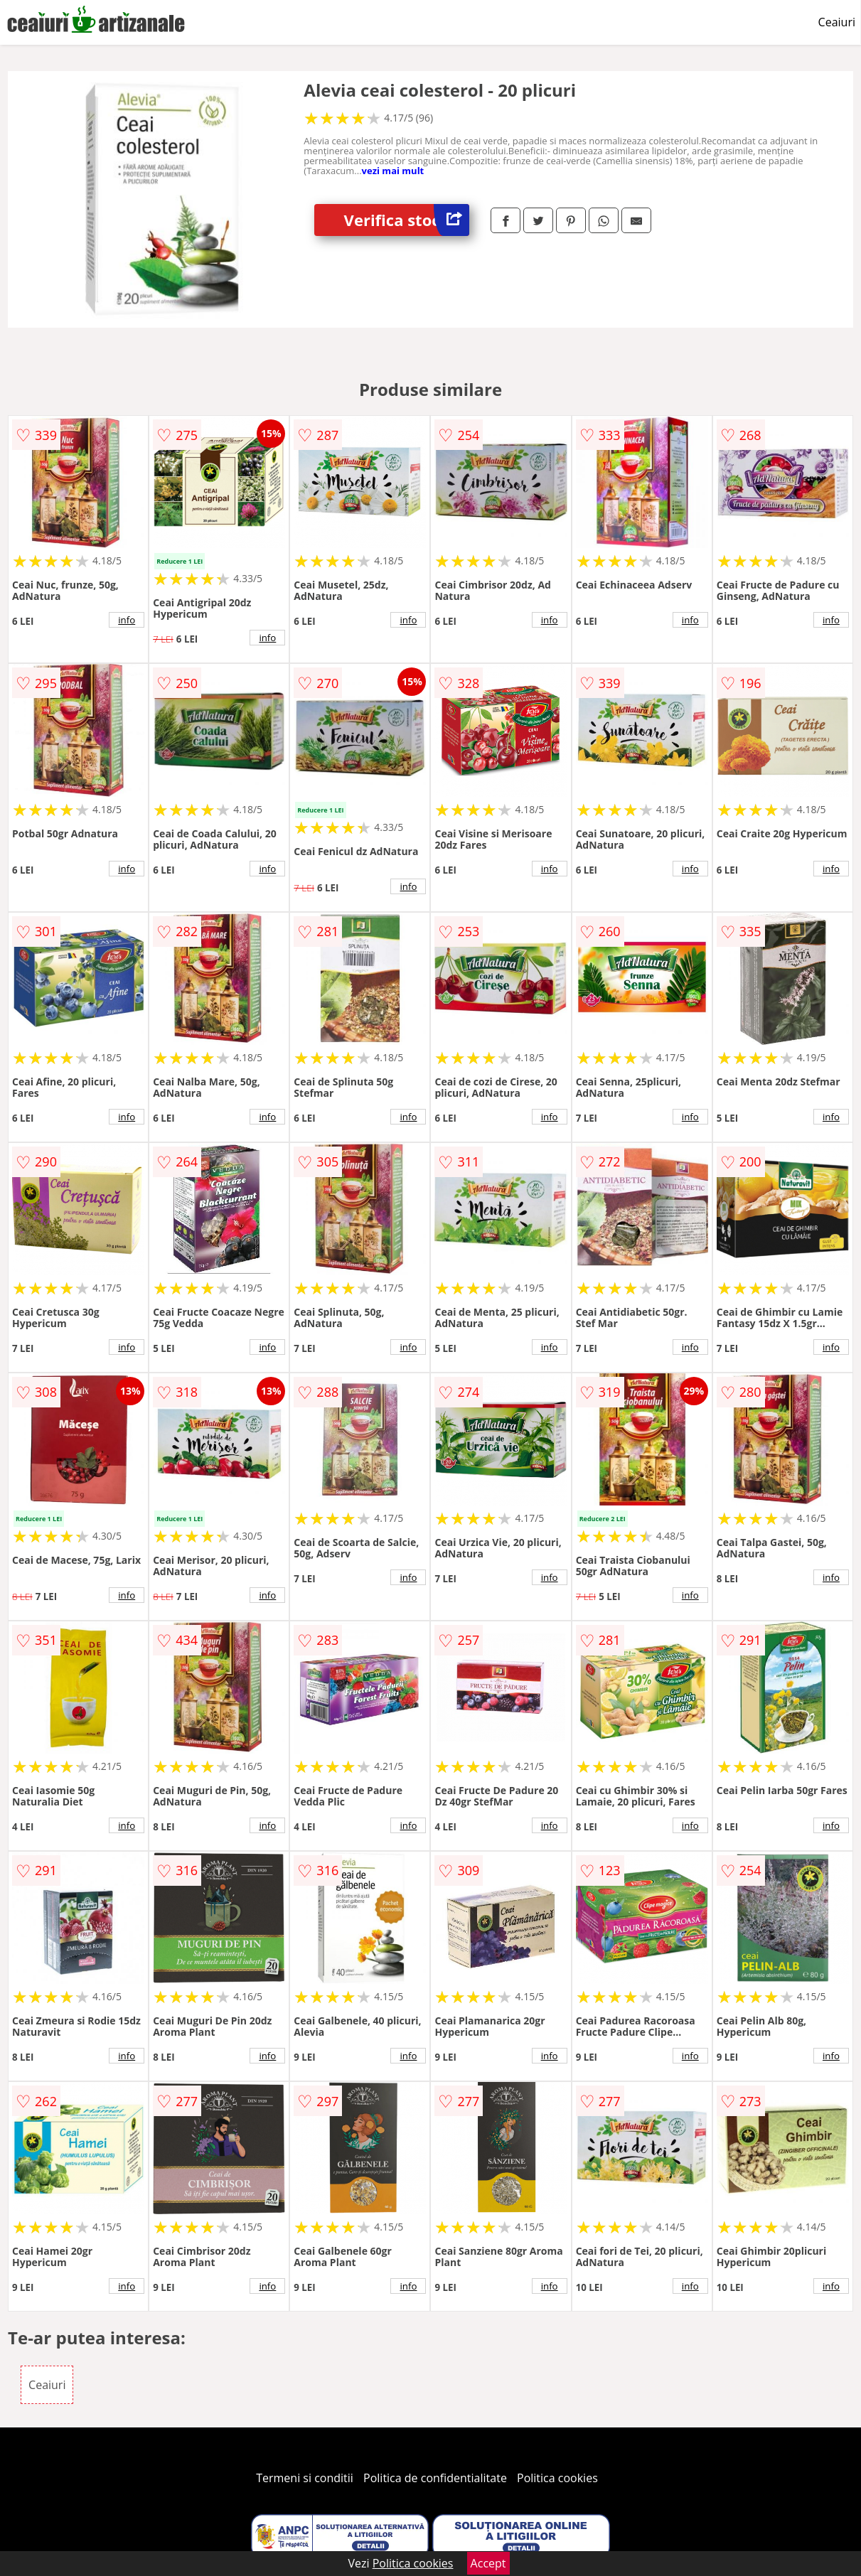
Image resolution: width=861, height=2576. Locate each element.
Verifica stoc (406, 220)
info (126, 619)
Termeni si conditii (304, 2478)
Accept (488, 2563)
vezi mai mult (393, 170)
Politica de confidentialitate (435, 2478)
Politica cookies (557, 2478)
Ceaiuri (836, 22)
